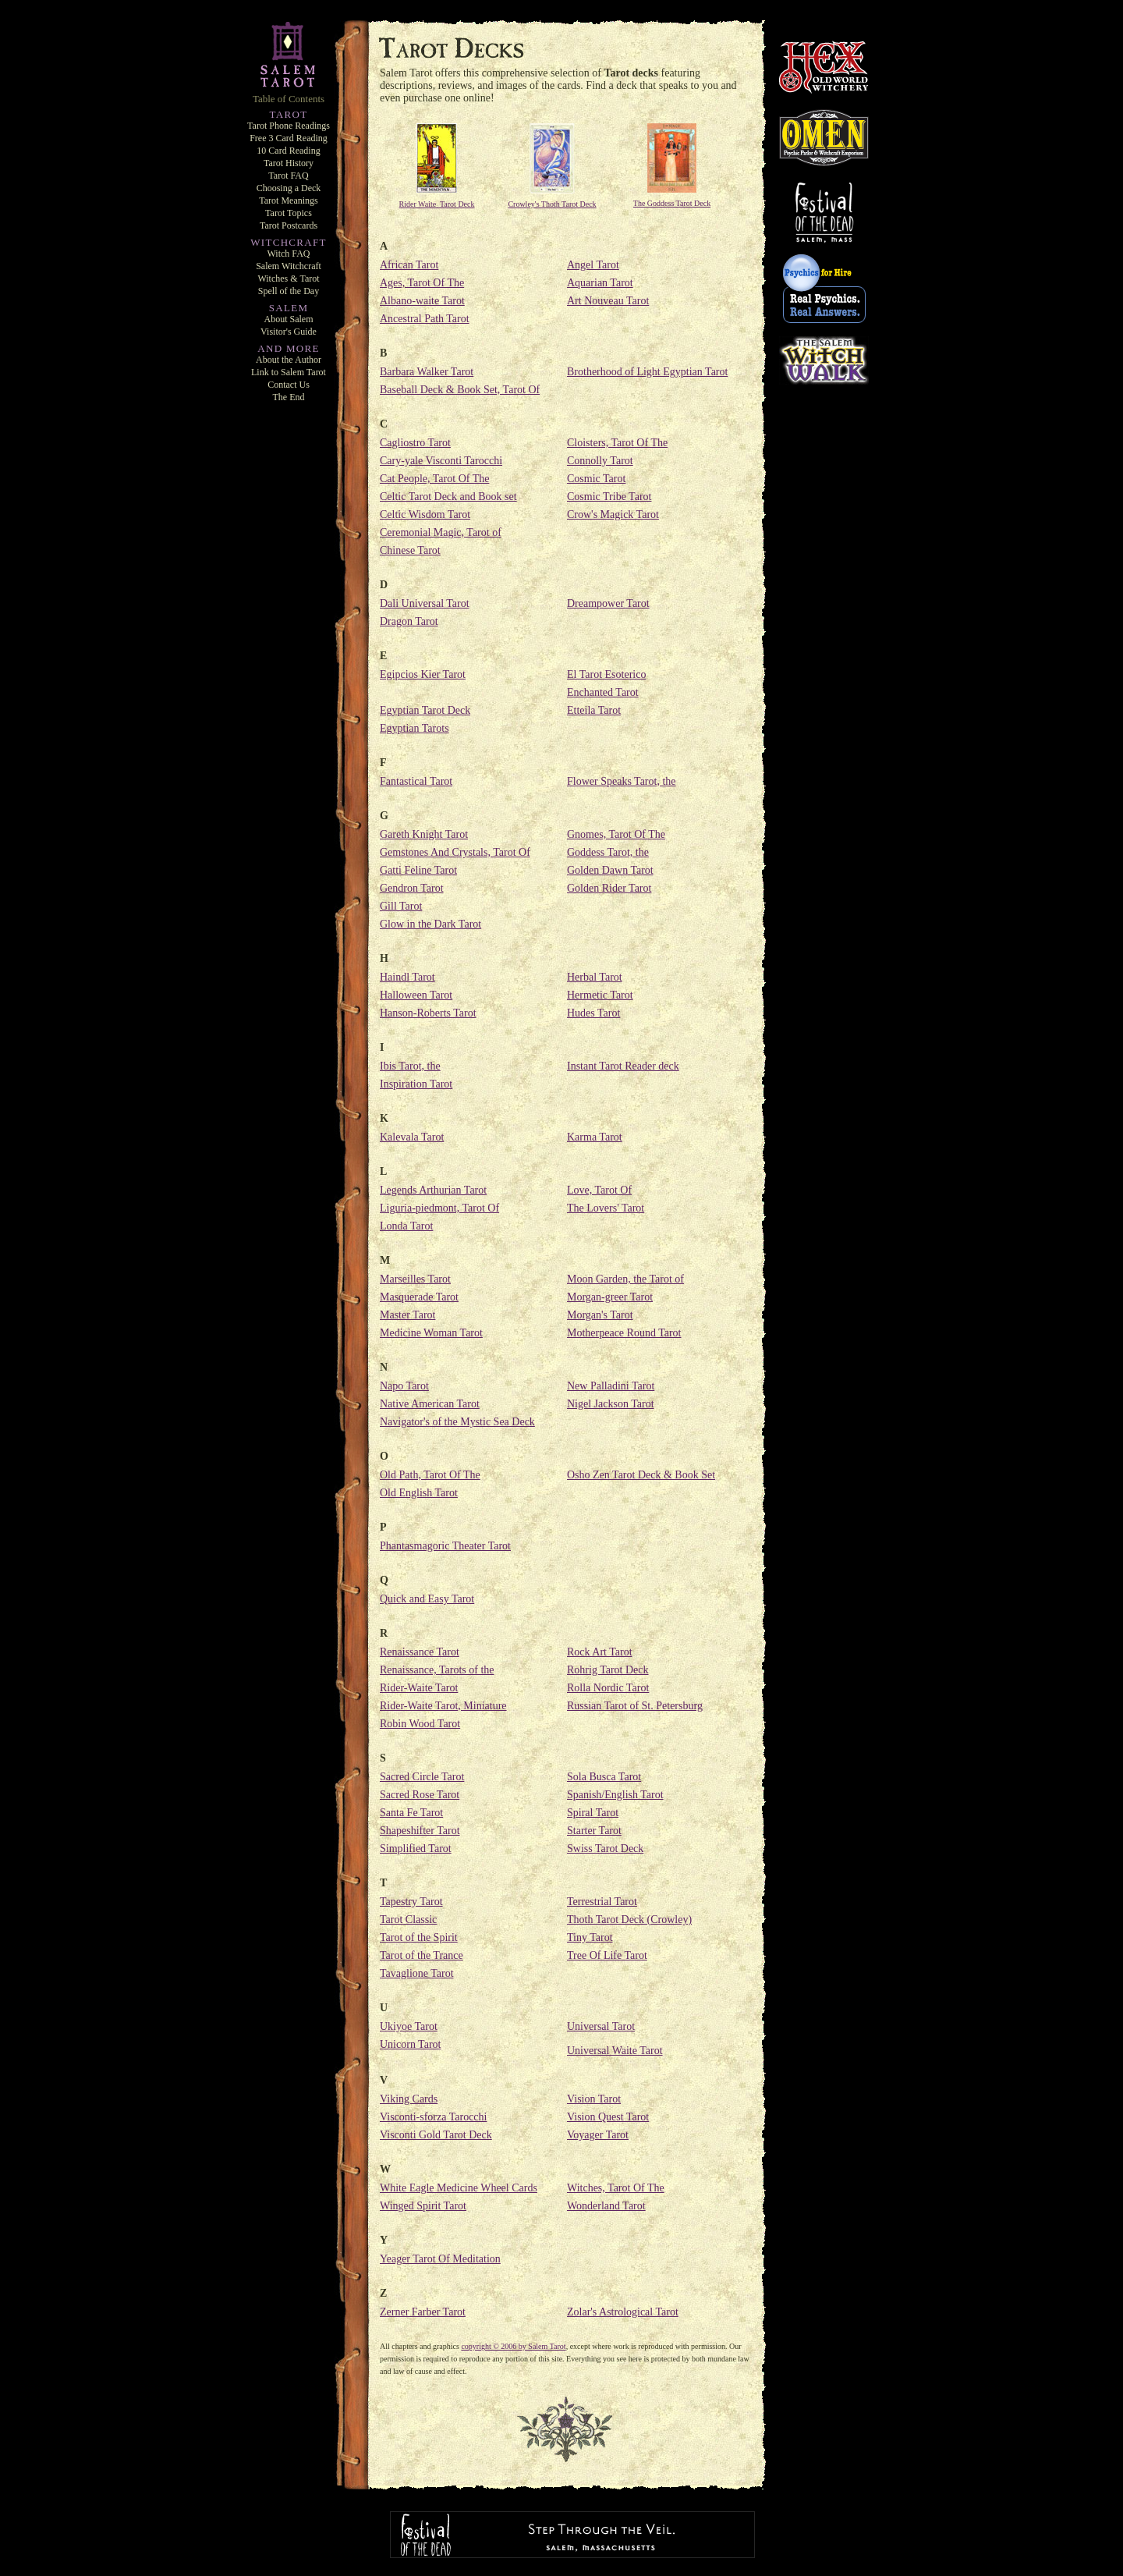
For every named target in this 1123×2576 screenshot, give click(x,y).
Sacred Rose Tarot (419, 1795)
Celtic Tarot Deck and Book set (448, 496)
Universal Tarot (601, 2026)
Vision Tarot (594, 2099)
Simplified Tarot (416, 1848)
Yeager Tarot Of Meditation (440, 2259)
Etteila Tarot (594, 710)
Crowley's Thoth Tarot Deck (552, 204)
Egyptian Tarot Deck (425, 710)
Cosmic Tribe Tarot (609, 496)
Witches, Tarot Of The (615, 2188)
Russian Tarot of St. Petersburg (635, 1706)
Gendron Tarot (412, 888)
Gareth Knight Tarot (424, 834)
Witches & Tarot (288, 278)
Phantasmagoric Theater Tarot (445, 1546)
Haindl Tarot (407, 977)
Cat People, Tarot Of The (434, 478)
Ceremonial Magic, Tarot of (440, 532)
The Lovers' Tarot (605, 1208)
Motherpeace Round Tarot (624, 1333)
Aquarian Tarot (600, 283)
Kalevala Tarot (412, 1137)
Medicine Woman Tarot (431, 1333)
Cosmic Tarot (596, 478)
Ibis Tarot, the (410, 1066)
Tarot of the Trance (421, 1955)
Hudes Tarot (593, 1013)
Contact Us (288, 384)
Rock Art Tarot (599, 1652)
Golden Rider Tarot (609, 888)
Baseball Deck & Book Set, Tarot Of (460, 390)
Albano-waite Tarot (422, 301)
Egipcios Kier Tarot (423, 674)
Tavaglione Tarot (417, 1973)
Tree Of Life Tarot (607, 1955)
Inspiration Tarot (416, 1084)
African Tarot (409, 265)
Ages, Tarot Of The (422, 283)
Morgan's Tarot (600, 1315)
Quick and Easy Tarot (427, 1599)
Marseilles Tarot (415, 1279)
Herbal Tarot (594, 977)
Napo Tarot (404, 1386)
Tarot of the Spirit (419, 1937)
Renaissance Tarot (419, 1652)
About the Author (288, 359)
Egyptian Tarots (414, 728)
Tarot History (289, 163)
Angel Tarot (593, 265)
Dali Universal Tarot (424, 603)
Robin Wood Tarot (420, 1724)
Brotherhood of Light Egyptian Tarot (647, 372)
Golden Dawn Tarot (610, 870)
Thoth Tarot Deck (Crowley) (629, 1919)
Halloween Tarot (416, 995)
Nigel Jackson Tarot (610, 1404)
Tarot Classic (408, 1919)
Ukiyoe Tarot (409, 2026)
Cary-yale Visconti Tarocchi (441, 461)
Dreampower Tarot (608, 603)
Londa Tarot (406, 1226)
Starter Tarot (594, 1830)
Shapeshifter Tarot (420, 1830)
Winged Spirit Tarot (423, 2206)
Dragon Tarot (409, 621)
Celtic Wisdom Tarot (425, 514)
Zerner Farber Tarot (423, 2312)
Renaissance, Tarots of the (437, 1670)
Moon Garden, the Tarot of (625, 1279)
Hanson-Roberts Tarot (428, 1013)
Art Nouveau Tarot (608, 301)
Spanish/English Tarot (615, 1795)
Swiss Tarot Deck (605, 1848)
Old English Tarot (419, 1493)
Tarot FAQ (288, 175)
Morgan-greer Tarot (610, 1297)
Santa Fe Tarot (411, 1812)
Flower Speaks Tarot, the (621, 781)
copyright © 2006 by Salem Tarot (513, 2346)
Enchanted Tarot (603, 692)
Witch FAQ (288, 253)
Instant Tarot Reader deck (623, 1066)
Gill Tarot (401, 906)
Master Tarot (407, 1315)
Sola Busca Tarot (604, 1777)
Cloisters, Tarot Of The (617, 443)
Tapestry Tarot (411, 1901)
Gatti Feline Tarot (418, 870)
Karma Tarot (594, 1137)
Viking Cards (409, 2099)
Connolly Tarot (600, 461)
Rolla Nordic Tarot (608, 1688)
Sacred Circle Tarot (422, 1777)
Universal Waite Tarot (615, 2050)
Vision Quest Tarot (608, 2117)
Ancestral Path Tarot (424, 319)
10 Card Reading (288, 150)
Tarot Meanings (288, 200)
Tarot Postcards (288, 225)
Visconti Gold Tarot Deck (436, 2135)
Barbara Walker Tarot (426, 372)
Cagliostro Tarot (415, 443)
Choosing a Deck (289, 188)
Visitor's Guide (288, 331)
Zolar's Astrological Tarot (622, 2312)
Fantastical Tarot (416, 781)
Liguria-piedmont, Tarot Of (439, 1208)
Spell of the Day (288, 291)
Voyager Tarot (598, 2135)
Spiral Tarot (592, 1812)
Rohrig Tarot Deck (608, 1670)
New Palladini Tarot (610, 1386)
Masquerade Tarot (419, 1297)
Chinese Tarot (410, 550)
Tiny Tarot (590, 1937)
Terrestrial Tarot (602, 1901)
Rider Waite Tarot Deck (437, 204)
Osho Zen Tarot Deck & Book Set (641, 1475)
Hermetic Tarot (600, 995)
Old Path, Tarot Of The (430, 1475)
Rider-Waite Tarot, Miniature (443, 1706)
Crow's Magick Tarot (613, 514)
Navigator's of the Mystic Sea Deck (457, 1422)
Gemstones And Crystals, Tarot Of (455, 852)
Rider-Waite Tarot (419, 1688)
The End (289, 397)
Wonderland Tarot (606, 2206)
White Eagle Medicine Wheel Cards (458, 2188)
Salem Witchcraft (288, 266)
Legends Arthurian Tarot (433, 1190)
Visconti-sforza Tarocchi (433, 2117)
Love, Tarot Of (599, 1190)
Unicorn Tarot (410, 2044)
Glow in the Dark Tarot (430, 924)
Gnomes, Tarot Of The (616, 834)
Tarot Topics (288, 213)
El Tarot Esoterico (606, 674)
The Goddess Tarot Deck (671, 203)
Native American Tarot (430, 1404)
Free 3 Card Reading (289, 138)
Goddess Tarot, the (608, 852)
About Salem (289, 319)
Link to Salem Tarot (288, 372)
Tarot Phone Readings (288, 125)
